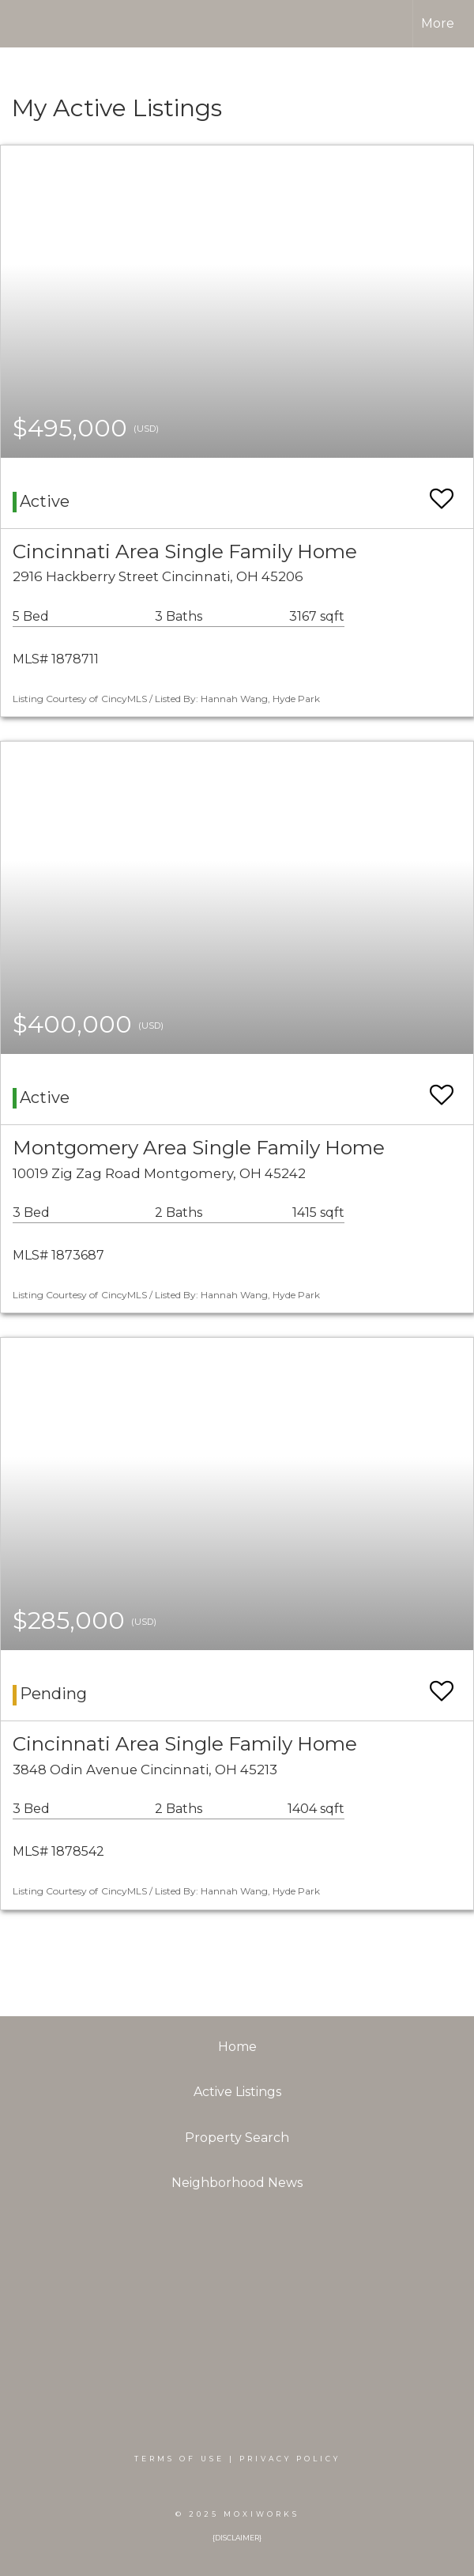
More (437, 23)
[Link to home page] (39, 23)
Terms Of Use (179, 2458)
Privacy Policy (289, 2458)
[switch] (441, 491)
